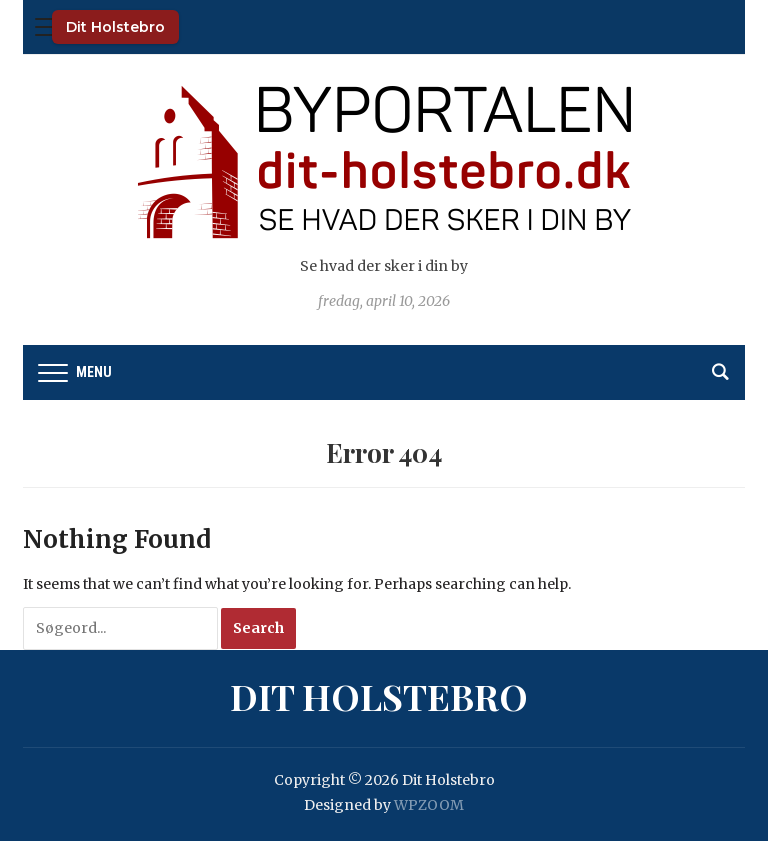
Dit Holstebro (115, 27)
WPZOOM (429, 805)
